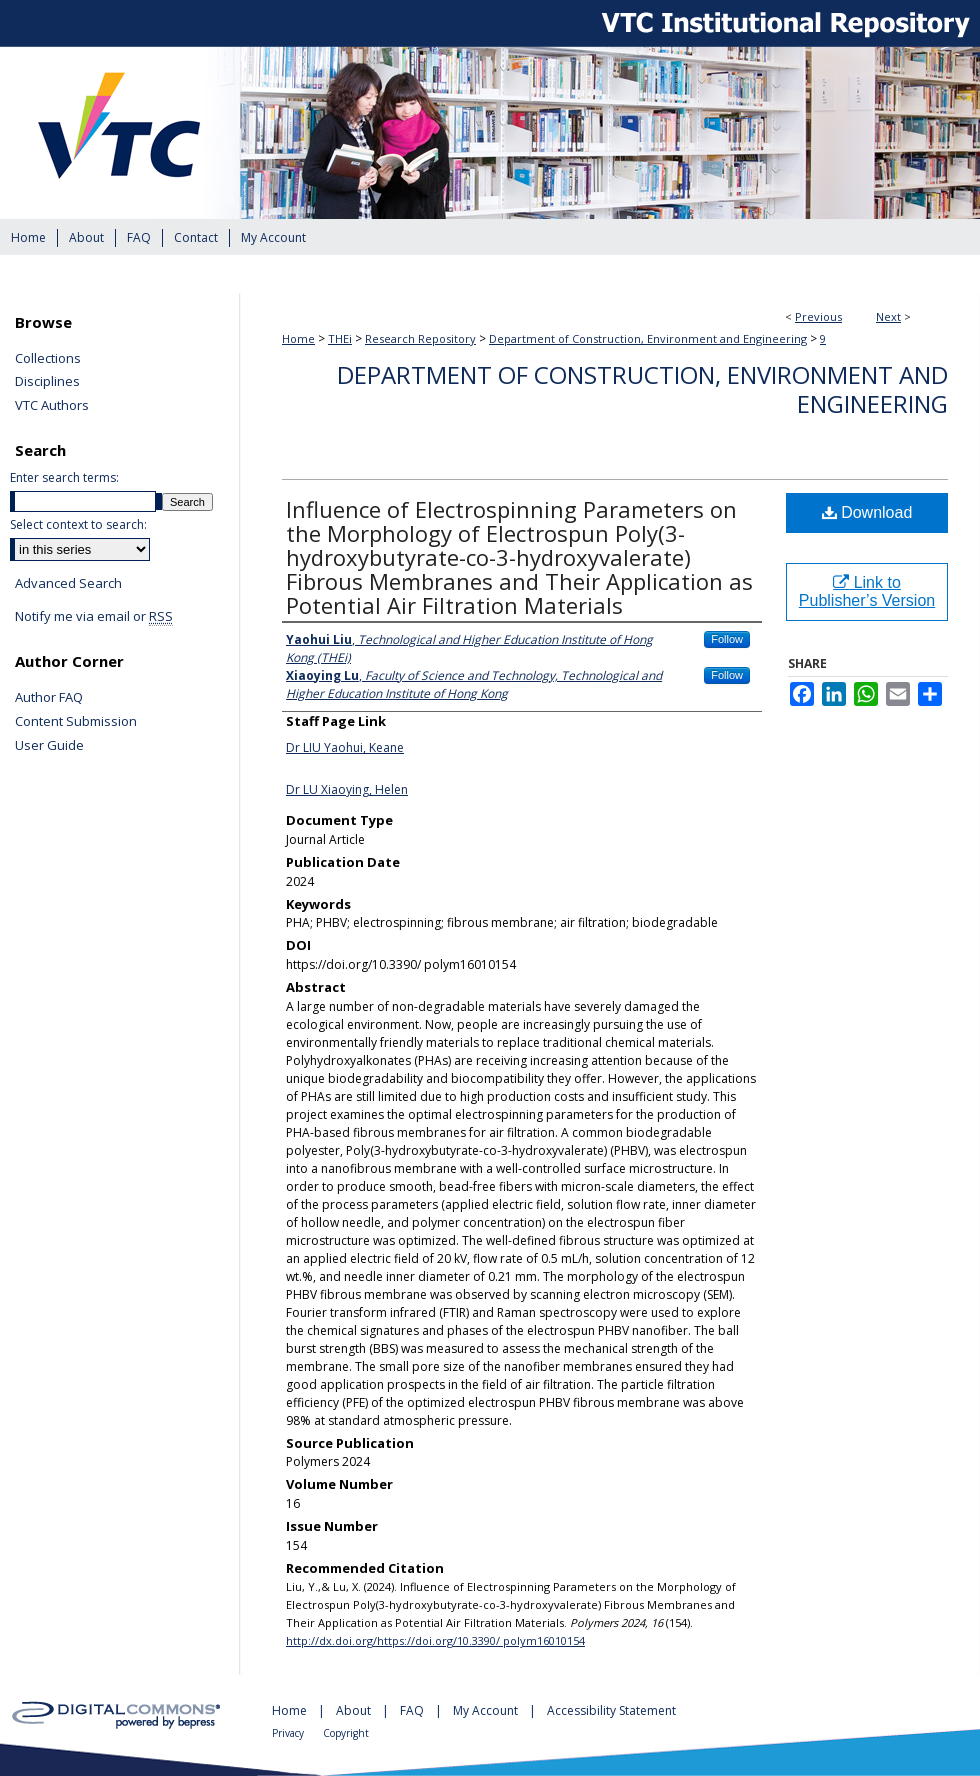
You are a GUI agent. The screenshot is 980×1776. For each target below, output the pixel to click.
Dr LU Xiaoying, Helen (347, 789)
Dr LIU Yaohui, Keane (345, 747)
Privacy (289, 1733)
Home (298, 338)
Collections (48, 359)
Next (888, 316)
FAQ (413, 1710)
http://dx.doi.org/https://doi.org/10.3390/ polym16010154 (435, 1640)
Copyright (346, 1733)
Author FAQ (49, 698)
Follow (727, 639)
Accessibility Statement (611, 1710)
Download (867, 512)
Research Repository (420, 338)
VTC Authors (52, 406)
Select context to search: (78, 524)
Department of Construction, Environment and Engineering (648, 338)
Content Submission (76, 722)
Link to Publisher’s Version (867, 591)
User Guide (49, 746)
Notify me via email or (94, 617)
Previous (818, 316)
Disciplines (47, 382)
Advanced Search (68, 583)
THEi (340, 338)
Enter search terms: (64, 477)
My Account (487, 1710)
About (355, 1710)
